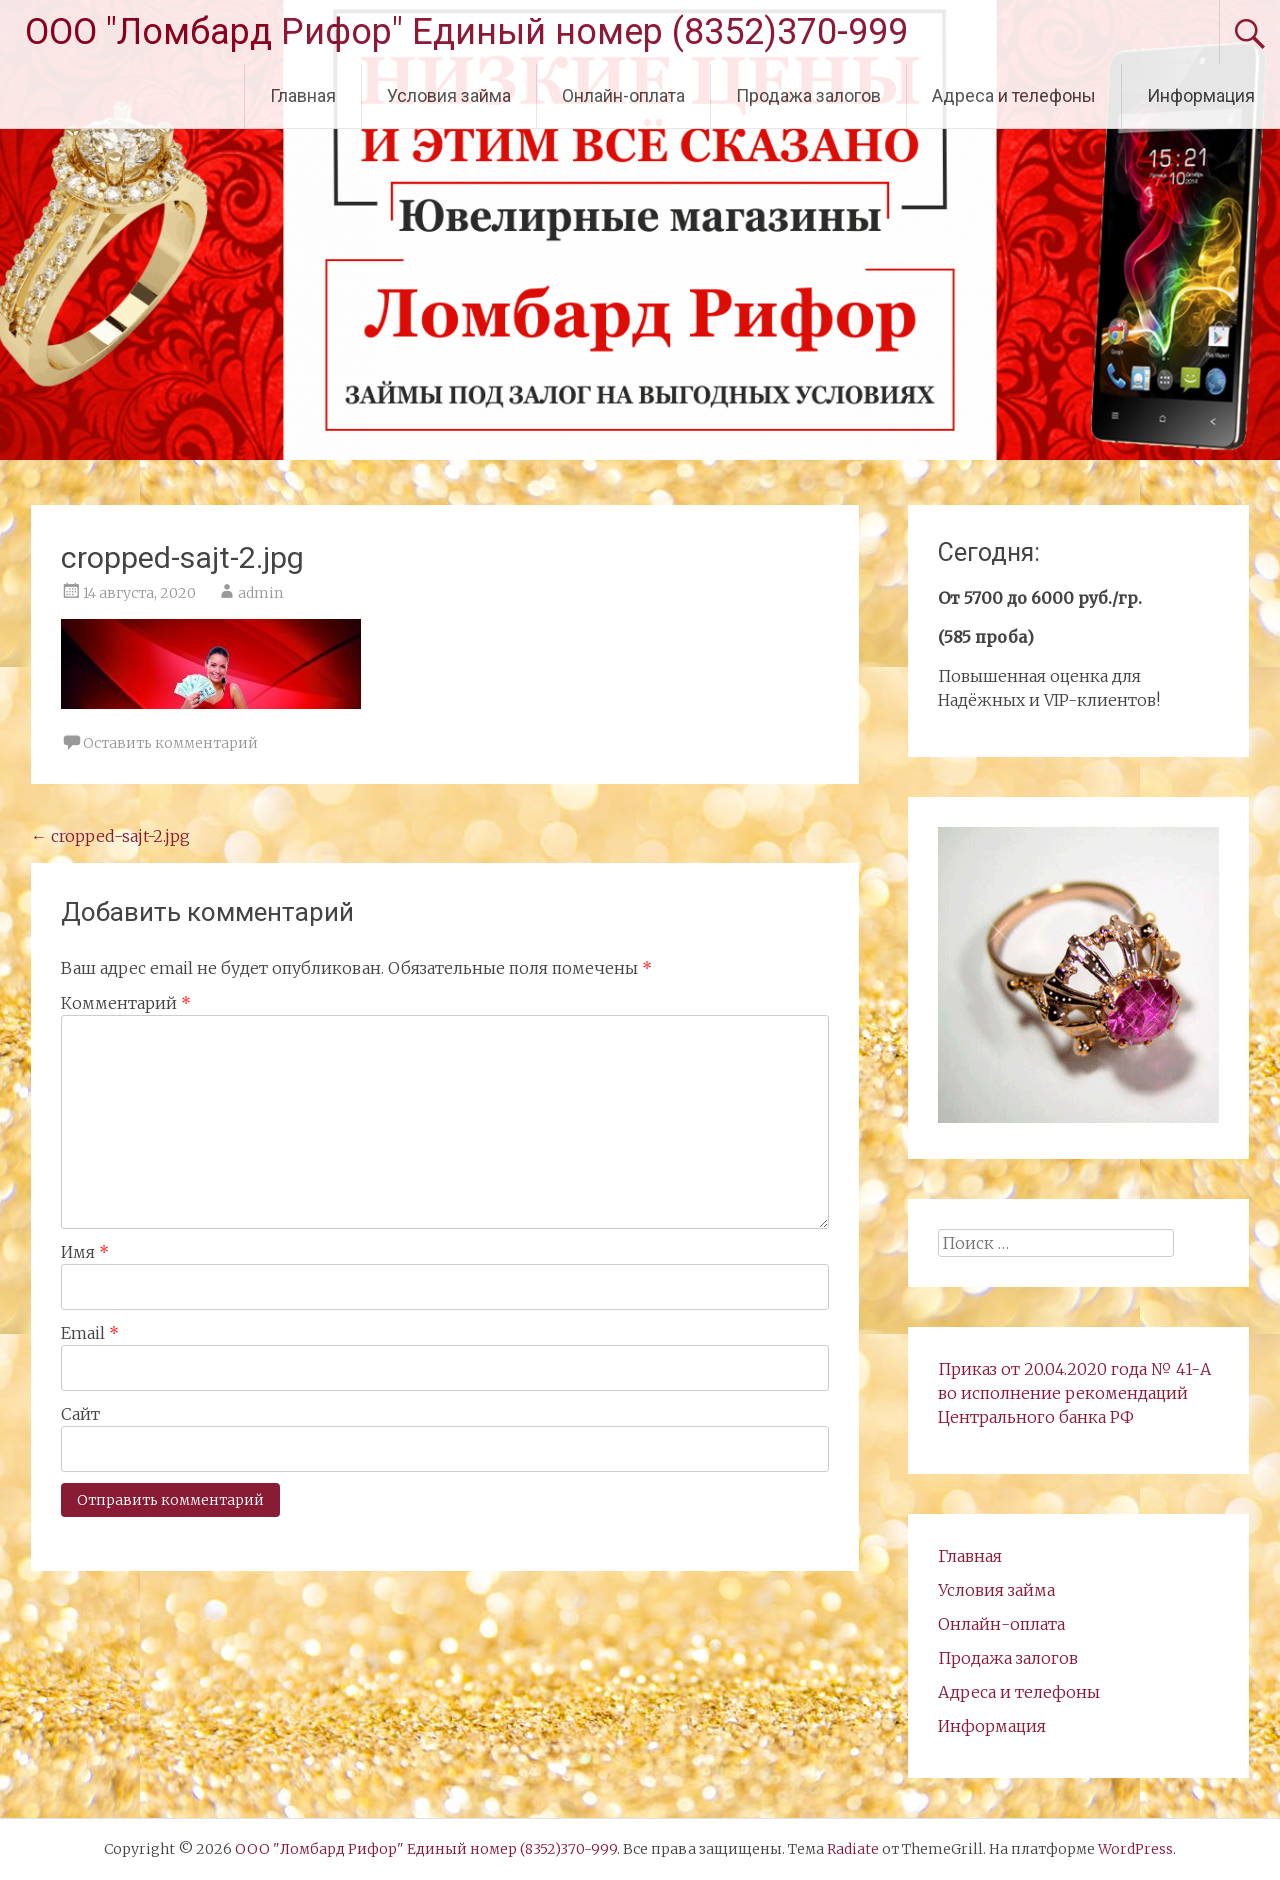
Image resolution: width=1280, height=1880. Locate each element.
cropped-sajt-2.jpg (110, 836)
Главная (303, 95)
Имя (85, 1252)
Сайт (80, 1414)
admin (260, 593)
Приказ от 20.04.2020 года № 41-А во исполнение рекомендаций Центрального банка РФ (1074, 1393)
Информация (1201, 95)
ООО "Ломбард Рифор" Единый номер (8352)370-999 (466, 32)
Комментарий (126, 1003)
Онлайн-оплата (623, 95)
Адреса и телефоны (1014, 95)
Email (90, 1333)
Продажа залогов (808, 95)
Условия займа (449, 95)
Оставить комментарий (170, 743)
